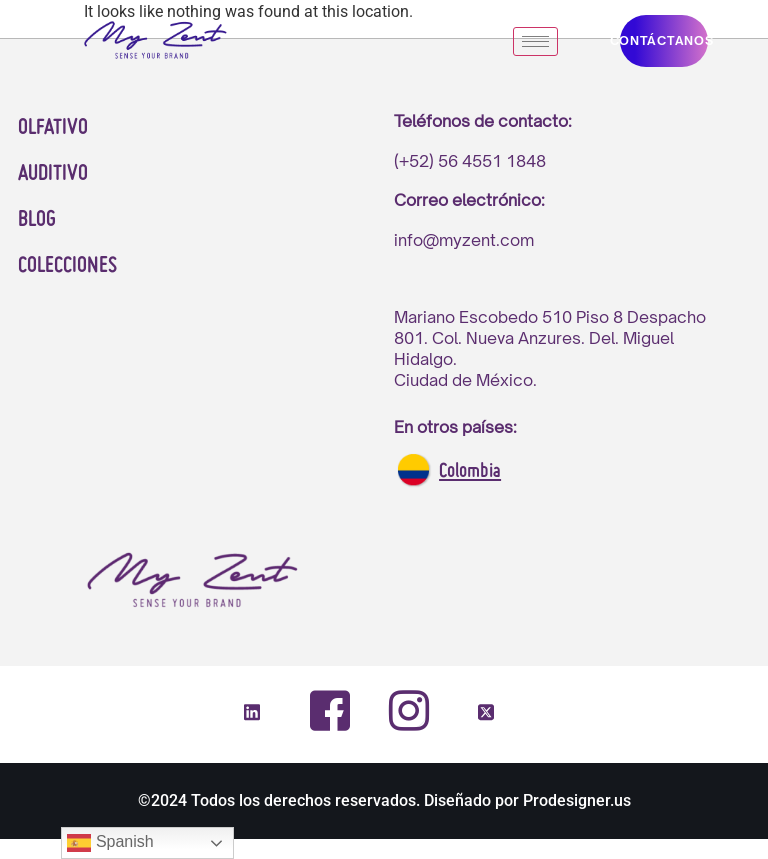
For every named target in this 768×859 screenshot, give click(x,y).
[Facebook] (330, 711)
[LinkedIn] (252, 714)
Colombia (470, 472)
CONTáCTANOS (664, 40)
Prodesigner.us (577, 800)
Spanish (110, 843)
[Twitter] (486, 714)
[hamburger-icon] (535, 41)
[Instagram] (408, 710)
